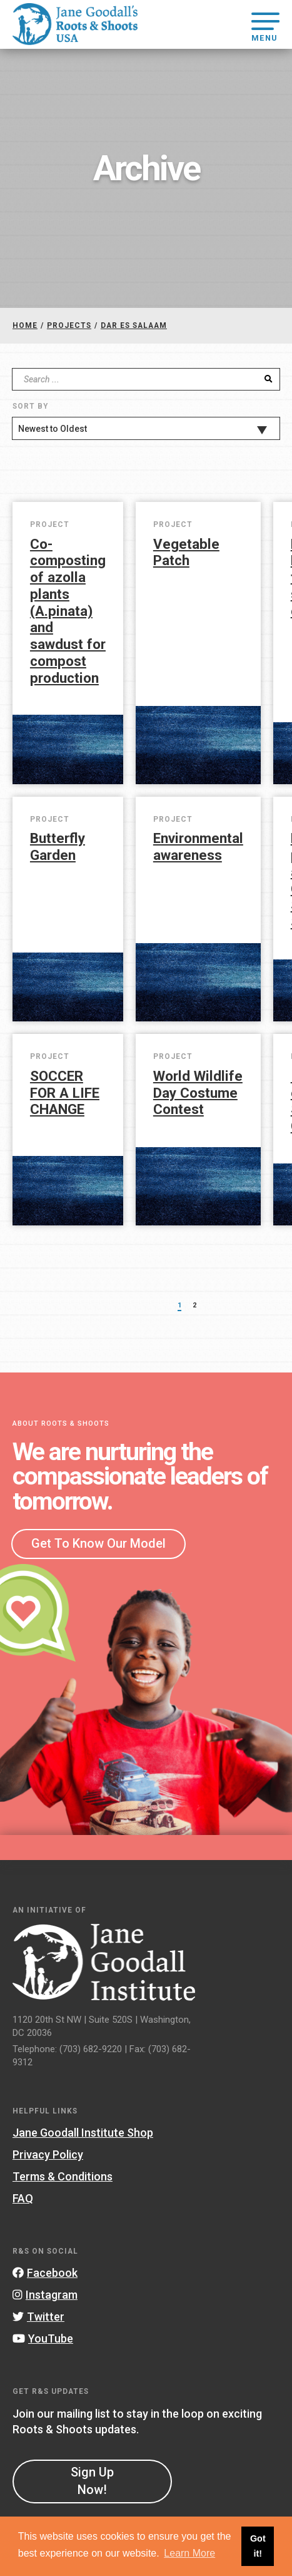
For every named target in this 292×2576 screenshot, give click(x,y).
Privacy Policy (48, 2154)
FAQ (23, 2198)
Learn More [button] (189, 2553)
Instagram (45, 2294)
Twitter (38, 2316)
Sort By (30, 406)
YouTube (43, 2338)
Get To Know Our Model (98, 1543)
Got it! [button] (258, 2545)
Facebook (45, 2272)
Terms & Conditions (63, 2176)
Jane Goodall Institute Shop (83, 2132)
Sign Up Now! (92, 2481)
